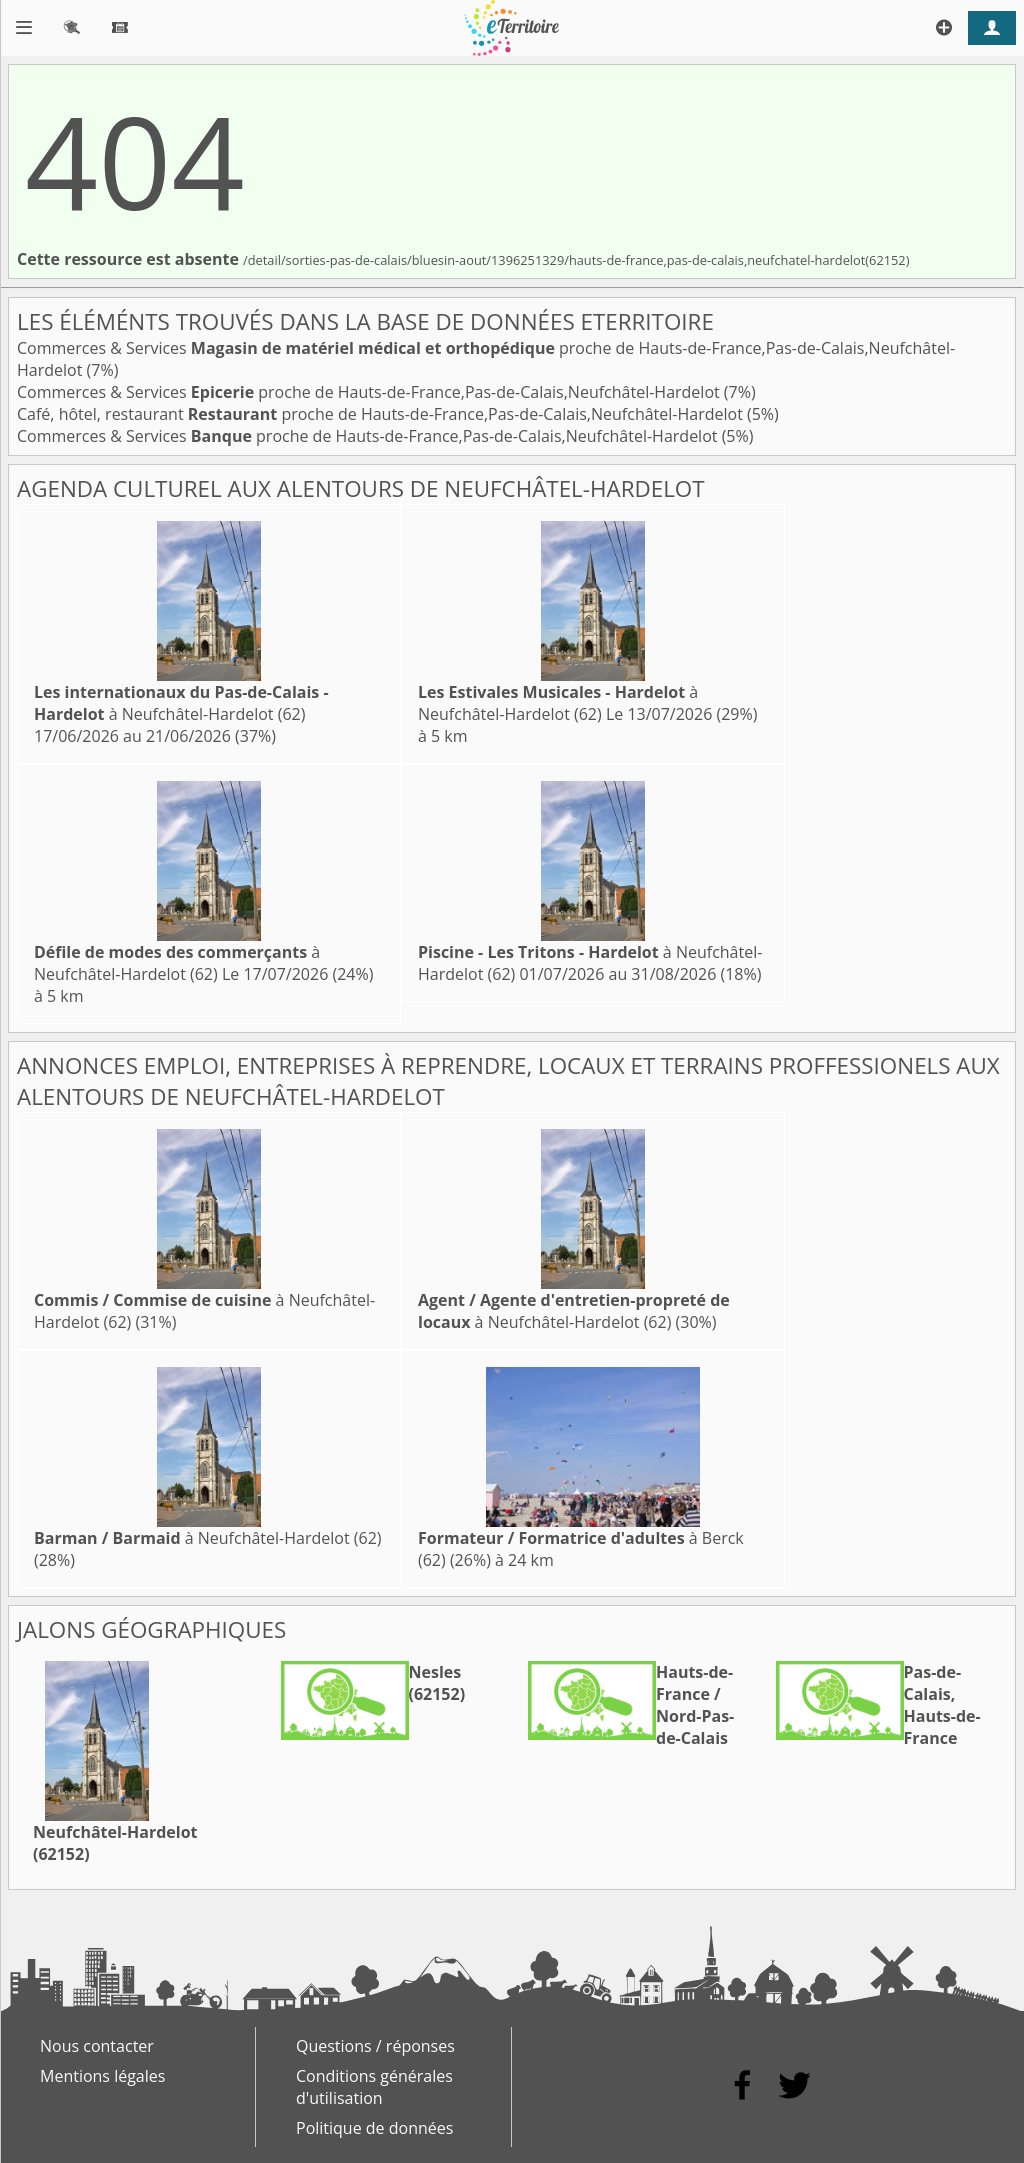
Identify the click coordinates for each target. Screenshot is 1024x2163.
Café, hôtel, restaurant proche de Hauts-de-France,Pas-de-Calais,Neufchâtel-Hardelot (382, 414)
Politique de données (374, 2128)
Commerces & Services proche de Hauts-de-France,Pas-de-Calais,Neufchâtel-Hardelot (370, 392)
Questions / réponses (375, 2046)
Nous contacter (97, 2046)
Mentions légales (102, 2076)
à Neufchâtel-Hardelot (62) (181, 703)
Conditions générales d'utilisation (374, 2087)
